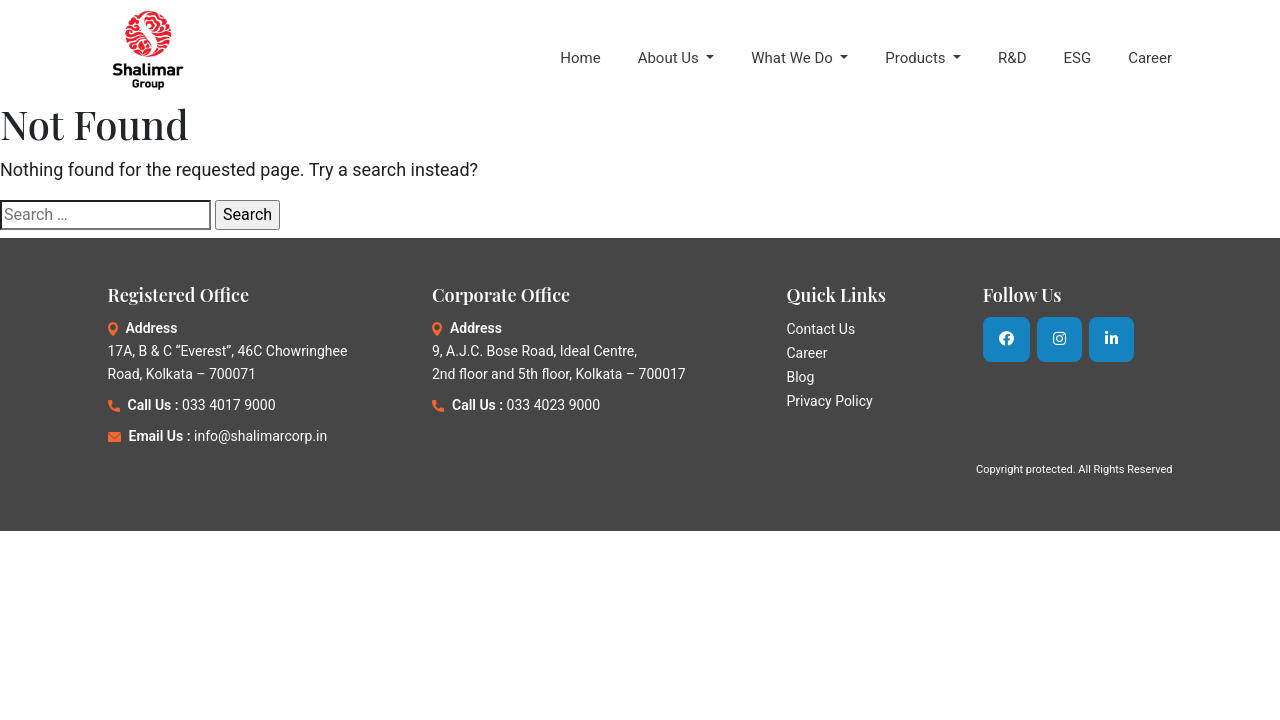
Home (580, 58)
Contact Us (820, 329)
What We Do (793, 58)
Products (917, 58)
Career (1150, 58)
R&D (1012, 58)
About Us (670, 58)
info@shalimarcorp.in (260, 436)
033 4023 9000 (554, 405)
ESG (1077, 58)
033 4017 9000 (229, 405)
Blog (800, 377)
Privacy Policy (829, 401)
